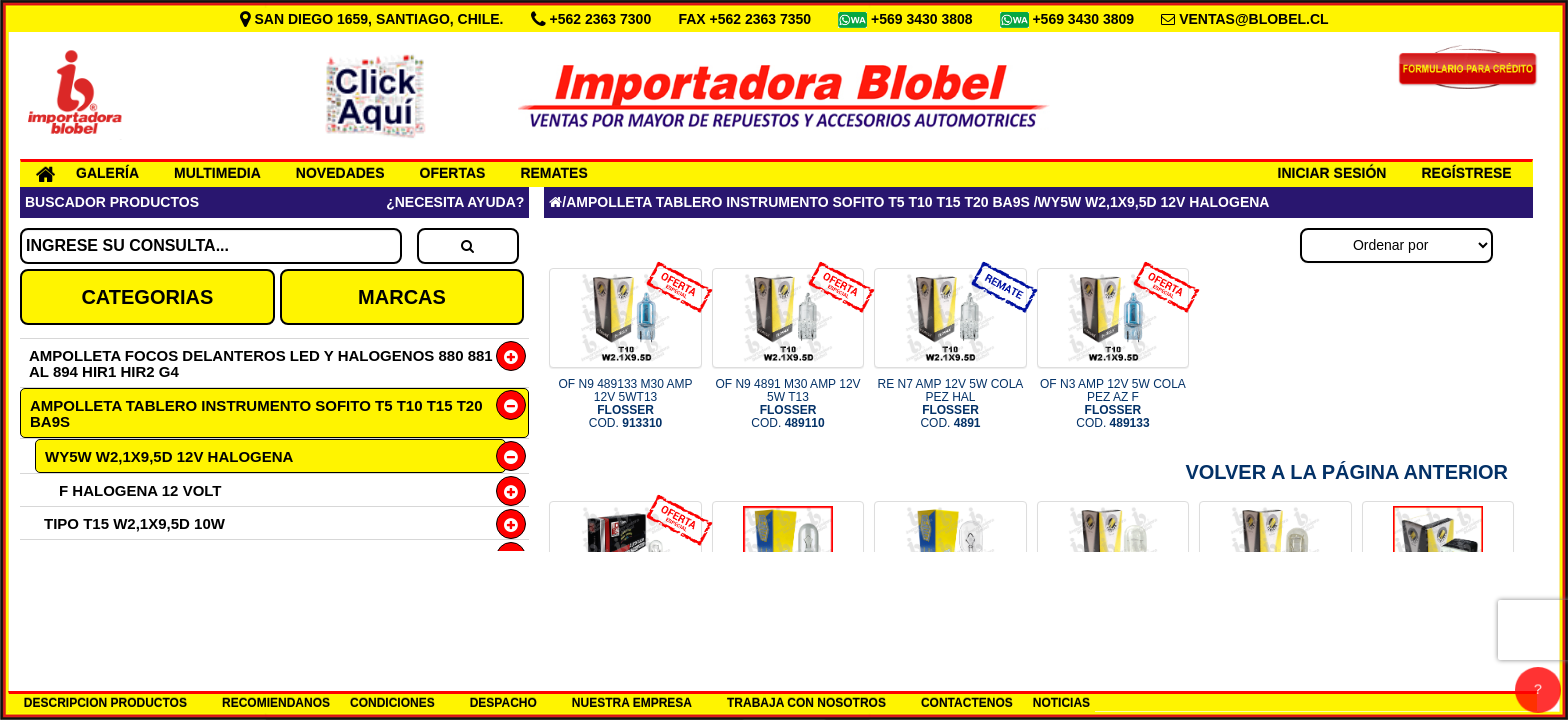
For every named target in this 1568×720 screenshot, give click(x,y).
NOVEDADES (340, 173)
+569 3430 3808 (924, 19)
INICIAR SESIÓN (1332, 173)
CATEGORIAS (147, 297)
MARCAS (402, 297)
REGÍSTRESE (1466, 173)
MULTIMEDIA (217, 173)
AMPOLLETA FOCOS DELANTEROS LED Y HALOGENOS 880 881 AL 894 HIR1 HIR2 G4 (261, 363)
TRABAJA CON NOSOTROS (806, 703)
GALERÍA (107, 173)
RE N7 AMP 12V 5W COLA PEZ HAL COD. (951, 404)
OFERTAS (453, 173)
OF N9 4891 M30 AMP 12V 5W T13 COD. (787, 404)
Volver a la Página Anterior (1346, 472)
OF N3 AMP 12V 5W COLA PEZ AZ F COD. (1113, 404)
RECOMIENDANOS (276, 703)
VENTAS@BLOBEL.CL (1254, 19)
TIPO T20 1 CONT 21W (123, 622)
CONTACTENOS (967, 703)
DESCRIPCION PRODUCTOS (105, 703)
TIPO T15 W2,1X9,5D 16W (134, 556)
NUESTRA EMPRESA (632, 703)
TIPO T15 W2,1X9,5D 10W (134, 523)
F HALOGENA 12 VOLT (140, 490)
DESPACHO (503, 703)
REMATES (553, 173)
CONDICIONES (392, 703)
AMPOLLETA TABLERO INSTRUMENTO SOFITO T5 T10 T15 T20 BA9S (256, 413)
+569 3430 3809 (1085, 19)
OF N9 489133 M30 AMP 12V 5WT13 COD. (626, 404)
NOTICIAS (1061, 703)
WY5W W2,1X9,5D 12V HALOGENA (169, 456)
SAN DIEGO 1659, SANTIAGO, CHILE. (374, 19)
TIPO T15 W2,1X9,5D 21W (134, 589)
